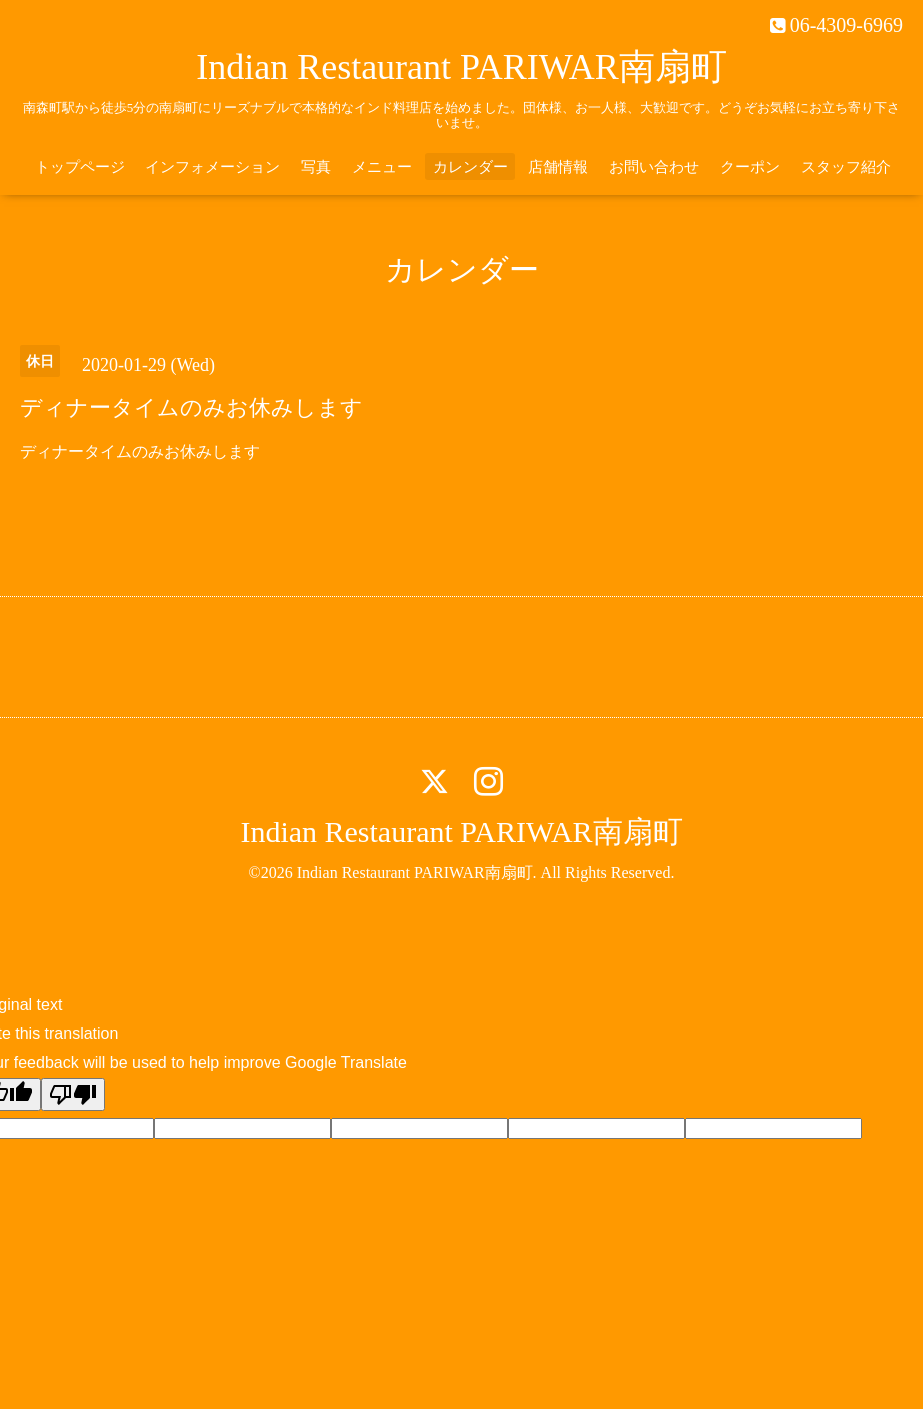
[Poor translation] (73, 1094)
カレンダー (470, 167)
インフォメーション (212, 167)
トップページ (80, 167)
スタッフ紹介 (846, 167)
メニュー (382, 167)
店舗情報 (558, 167)
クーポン (750, 167)
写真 (316, 167)
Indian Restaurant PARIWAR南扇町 (461, 67)
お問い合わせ (654, 167)
